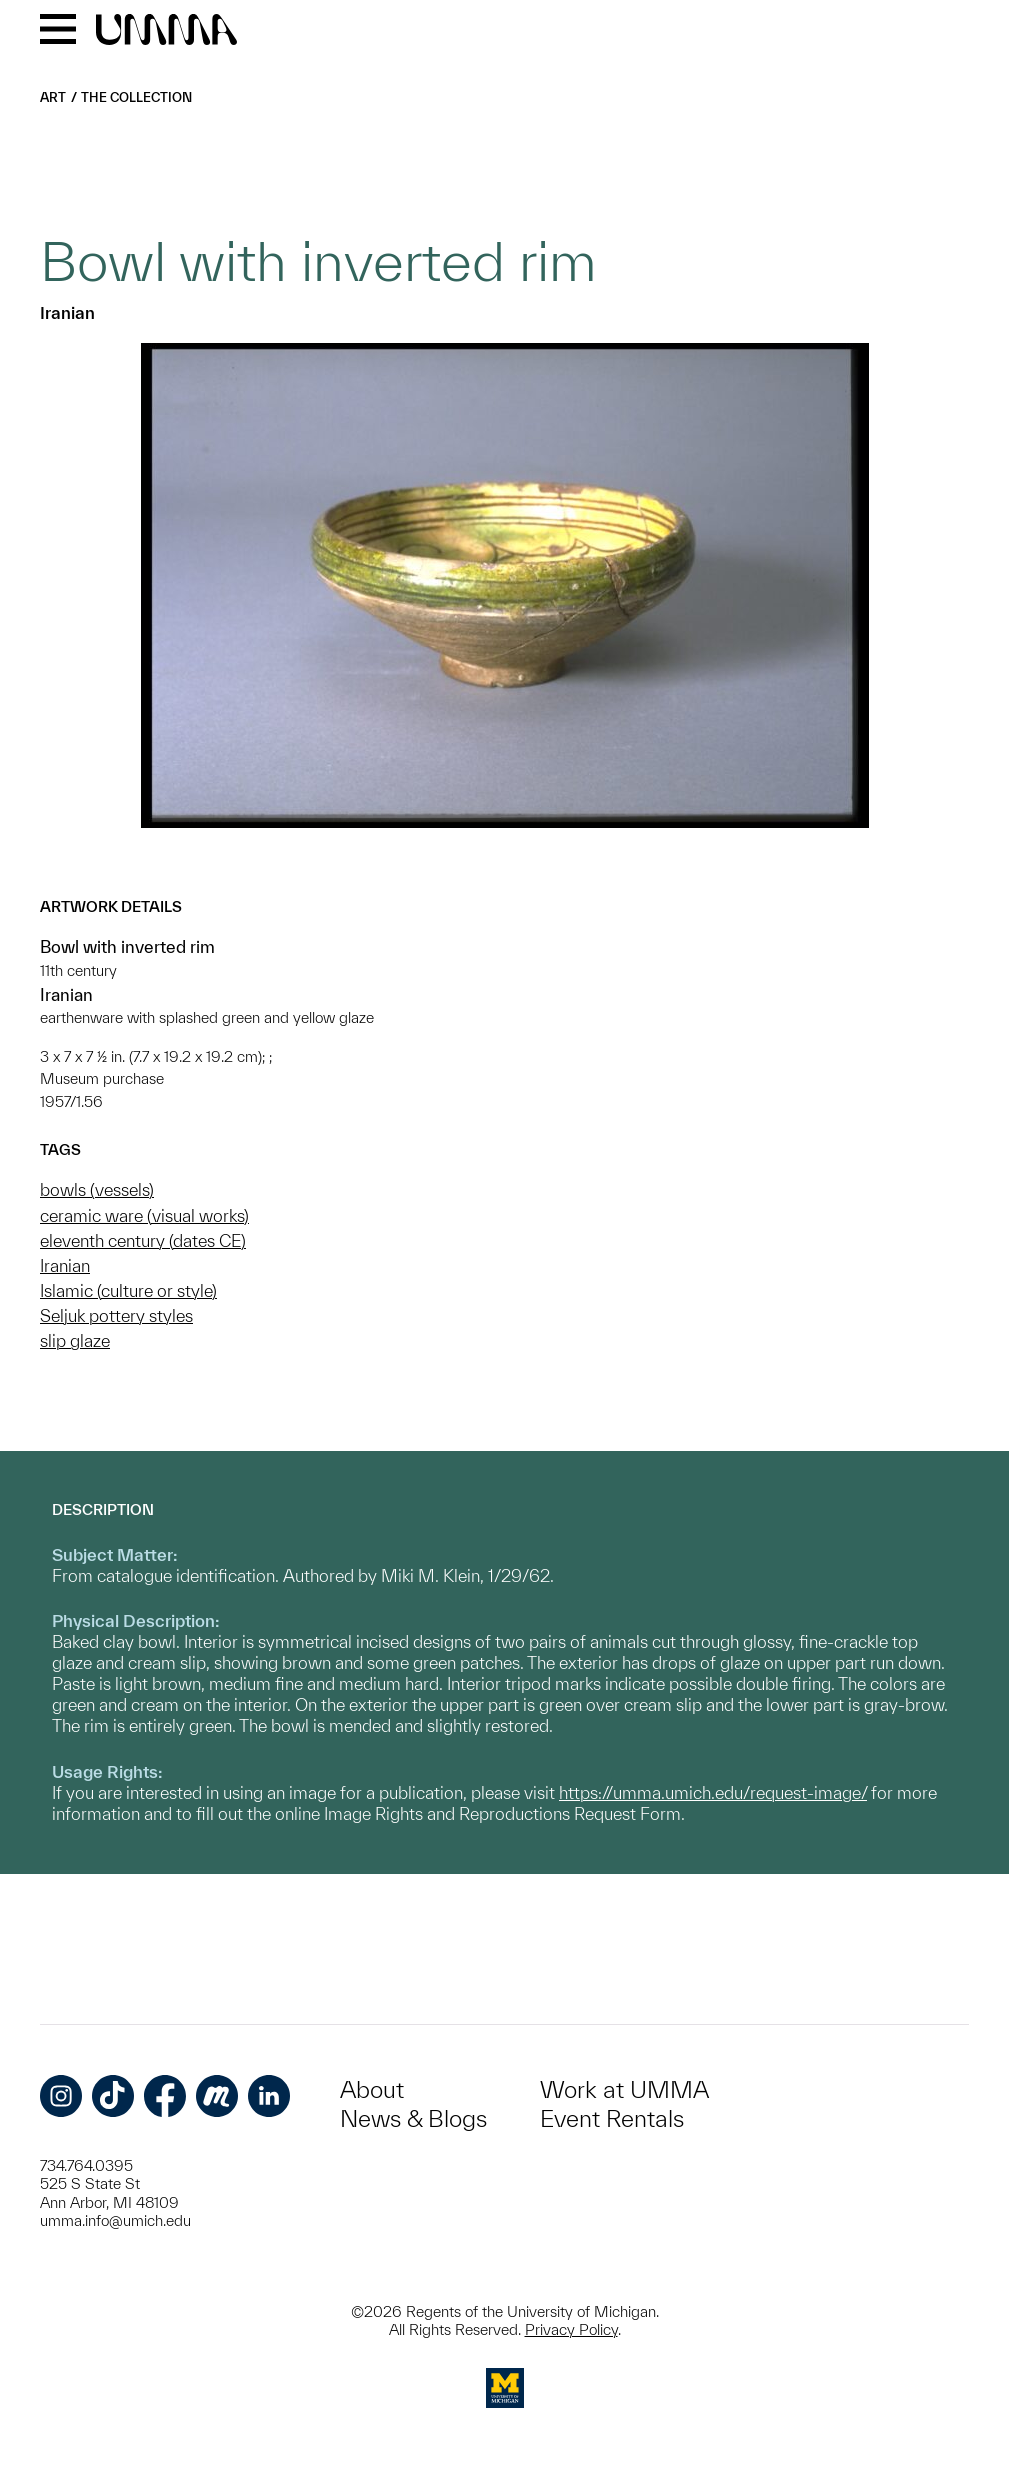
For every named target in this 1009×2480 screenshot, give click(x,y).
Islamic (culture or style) (128, 1290)
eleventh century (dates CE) (143, 1240)
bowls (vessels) (97, 1189)
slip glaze (75, 1340)
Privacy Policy (571, 2329)
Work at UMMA (624, 2089)
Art (53, 97)
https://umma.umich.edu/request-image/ (713, 1792)
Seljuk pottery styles (116, 1315)
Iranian (65, 1265)
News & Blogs (413, 2118)
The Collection (136, 97)
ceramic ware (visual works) (144, 1215)
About (372, 2089)
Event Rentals (612, 2118)
